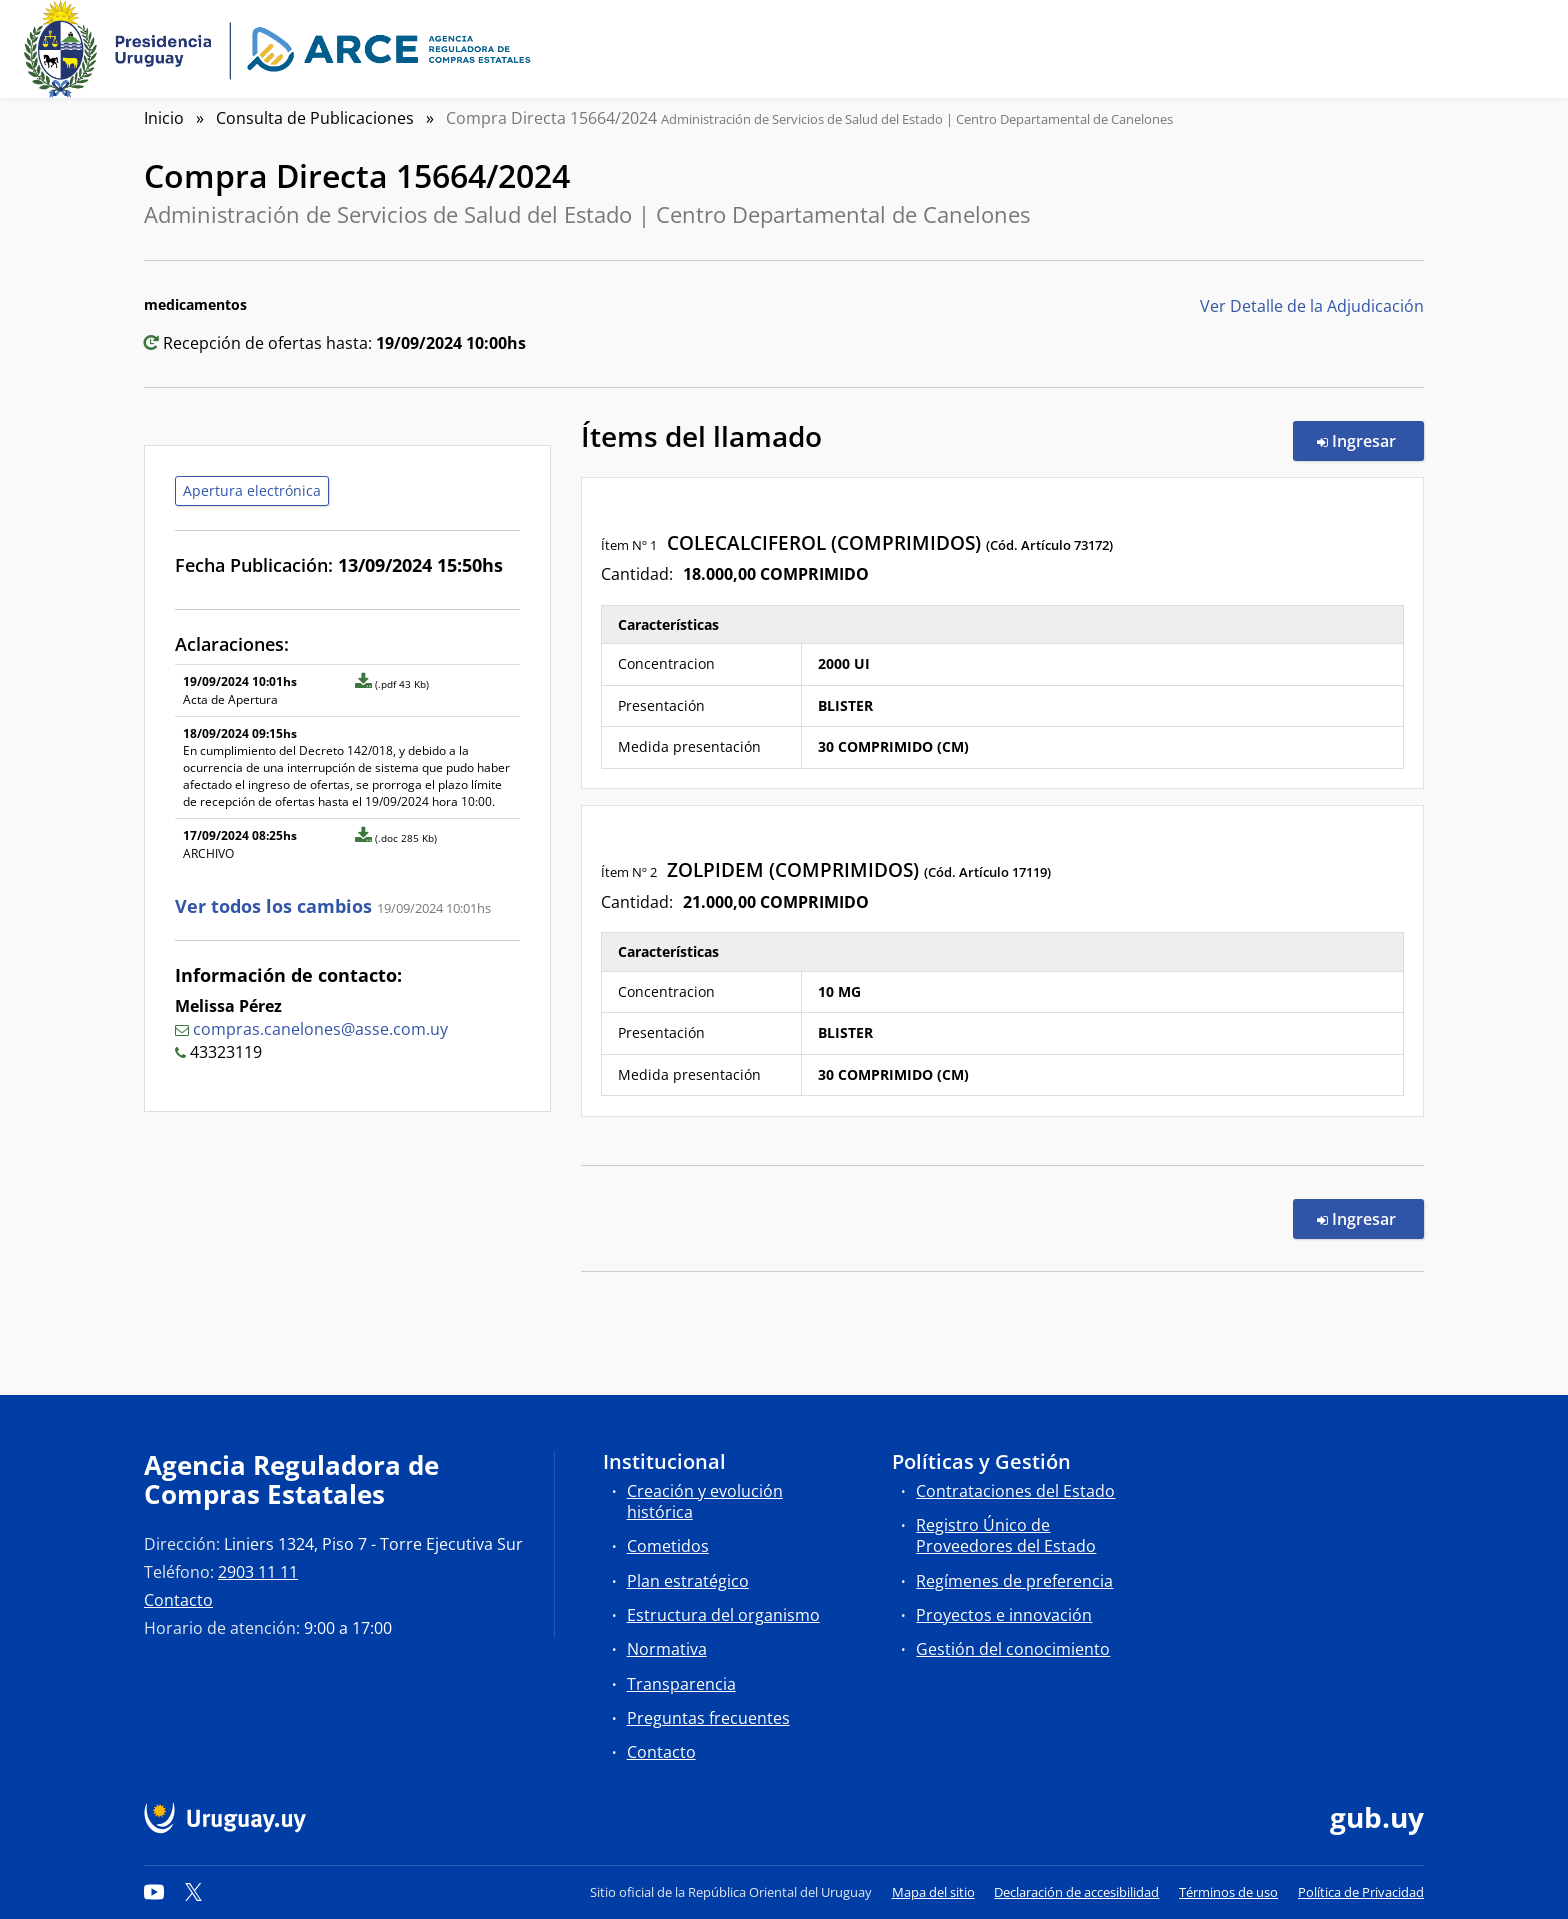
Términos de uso (1228, 1892)
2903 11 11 (258, 1572)
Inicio (164, 118)
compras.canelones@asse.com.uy (320, 1029)
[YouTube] (154, 1892)
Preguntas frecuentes (708, 1718)
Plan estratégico (688, 1581)
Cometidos (668, 1546)
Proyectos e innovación (1004, 1615)
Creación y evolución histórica (705, 1501)
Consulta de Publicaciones (315, 118)
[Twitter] (194, 1892)
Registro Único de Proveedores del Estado (1006, 1535)
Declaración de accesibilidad (1076, 1892)
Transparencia (681, 1684)
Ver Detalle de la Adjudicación (1312, 306)
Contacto (178, 1600)
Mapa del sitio (933, 1892)
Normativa (667, 1649)
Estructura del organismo (723, 1615)
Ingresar (1370, 440)
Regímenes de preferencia (1014, 1581)
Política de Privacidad (1361, 1892)
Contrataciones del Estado (1015, 1491)
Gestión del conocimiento (1013, 1649)
